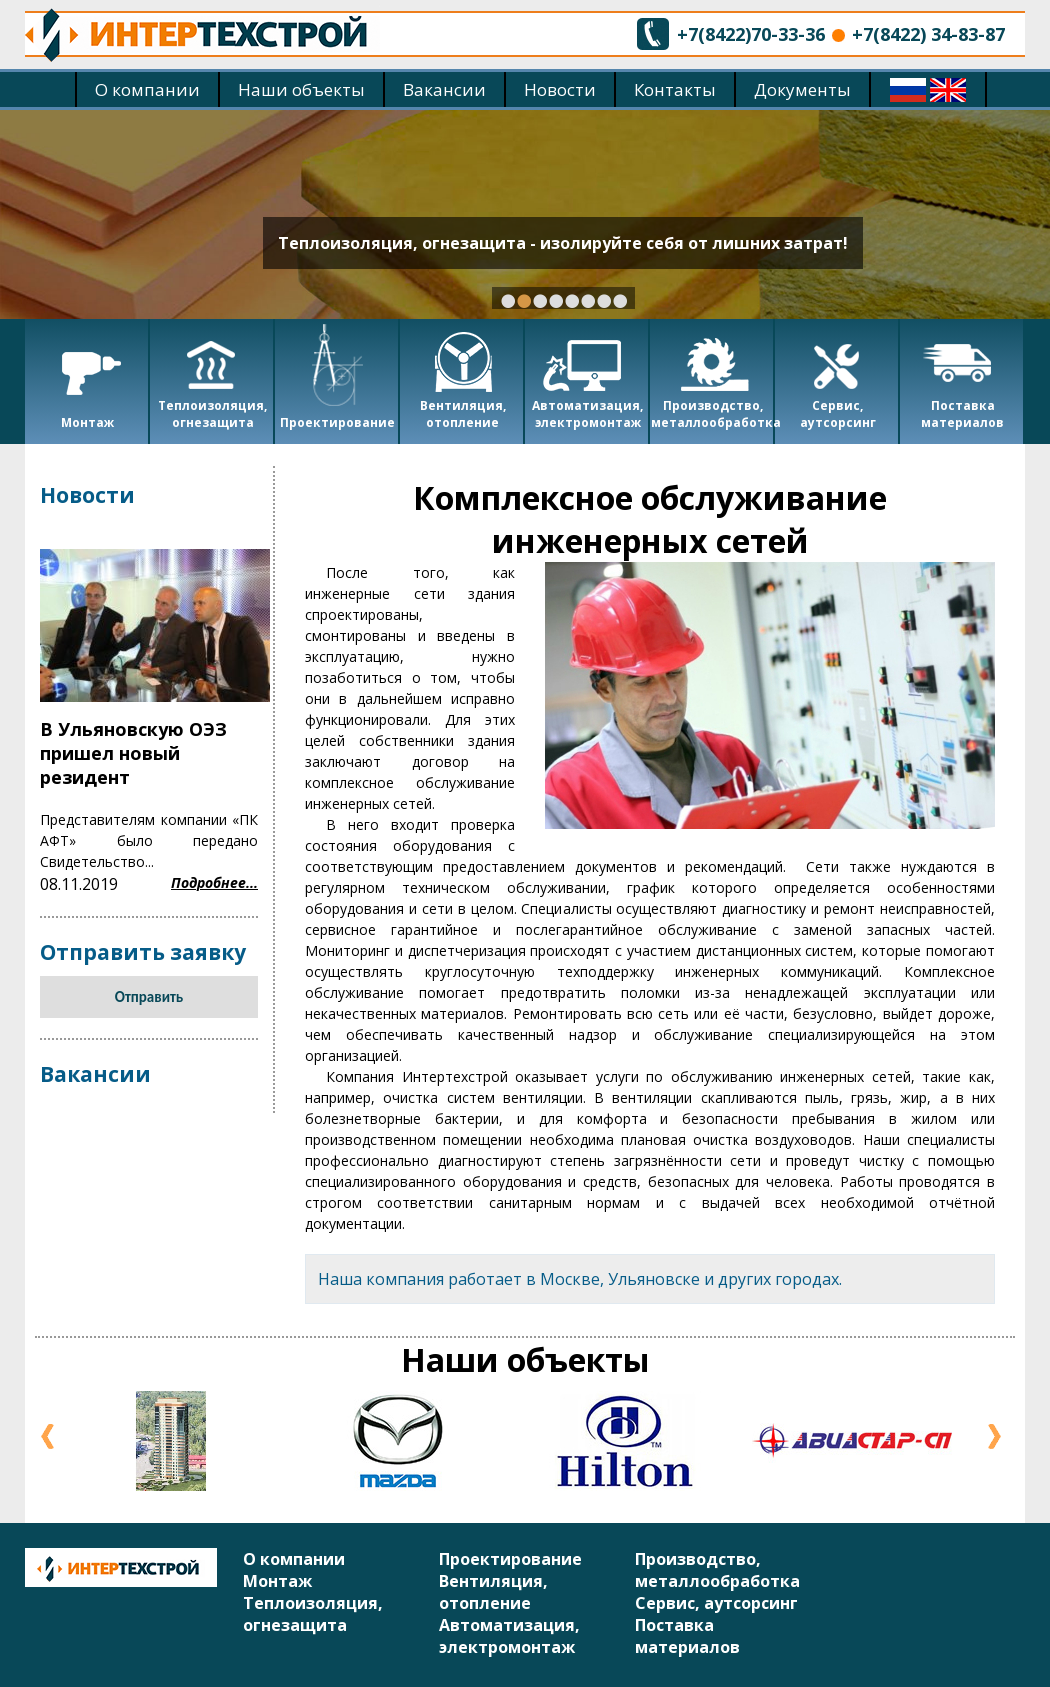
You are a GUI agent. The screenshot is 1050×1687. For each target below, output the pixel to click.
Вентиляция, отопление (493, 1592)
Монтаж (277, 1581)
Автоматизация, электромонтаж (509, 1636)
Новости (560, 89)
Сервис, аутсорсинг (716, 1603)
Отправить (149, 997)
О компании (147, 89)
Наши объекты (301, 89)
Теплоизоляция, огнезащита (313, 1614)
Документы (802, 89)
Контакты (675, 89)
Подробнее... (214, 882)
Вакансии (444, 89)
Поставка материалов (687, 1636)
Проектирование (510, 1559)
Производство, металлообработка (717, 1570)
